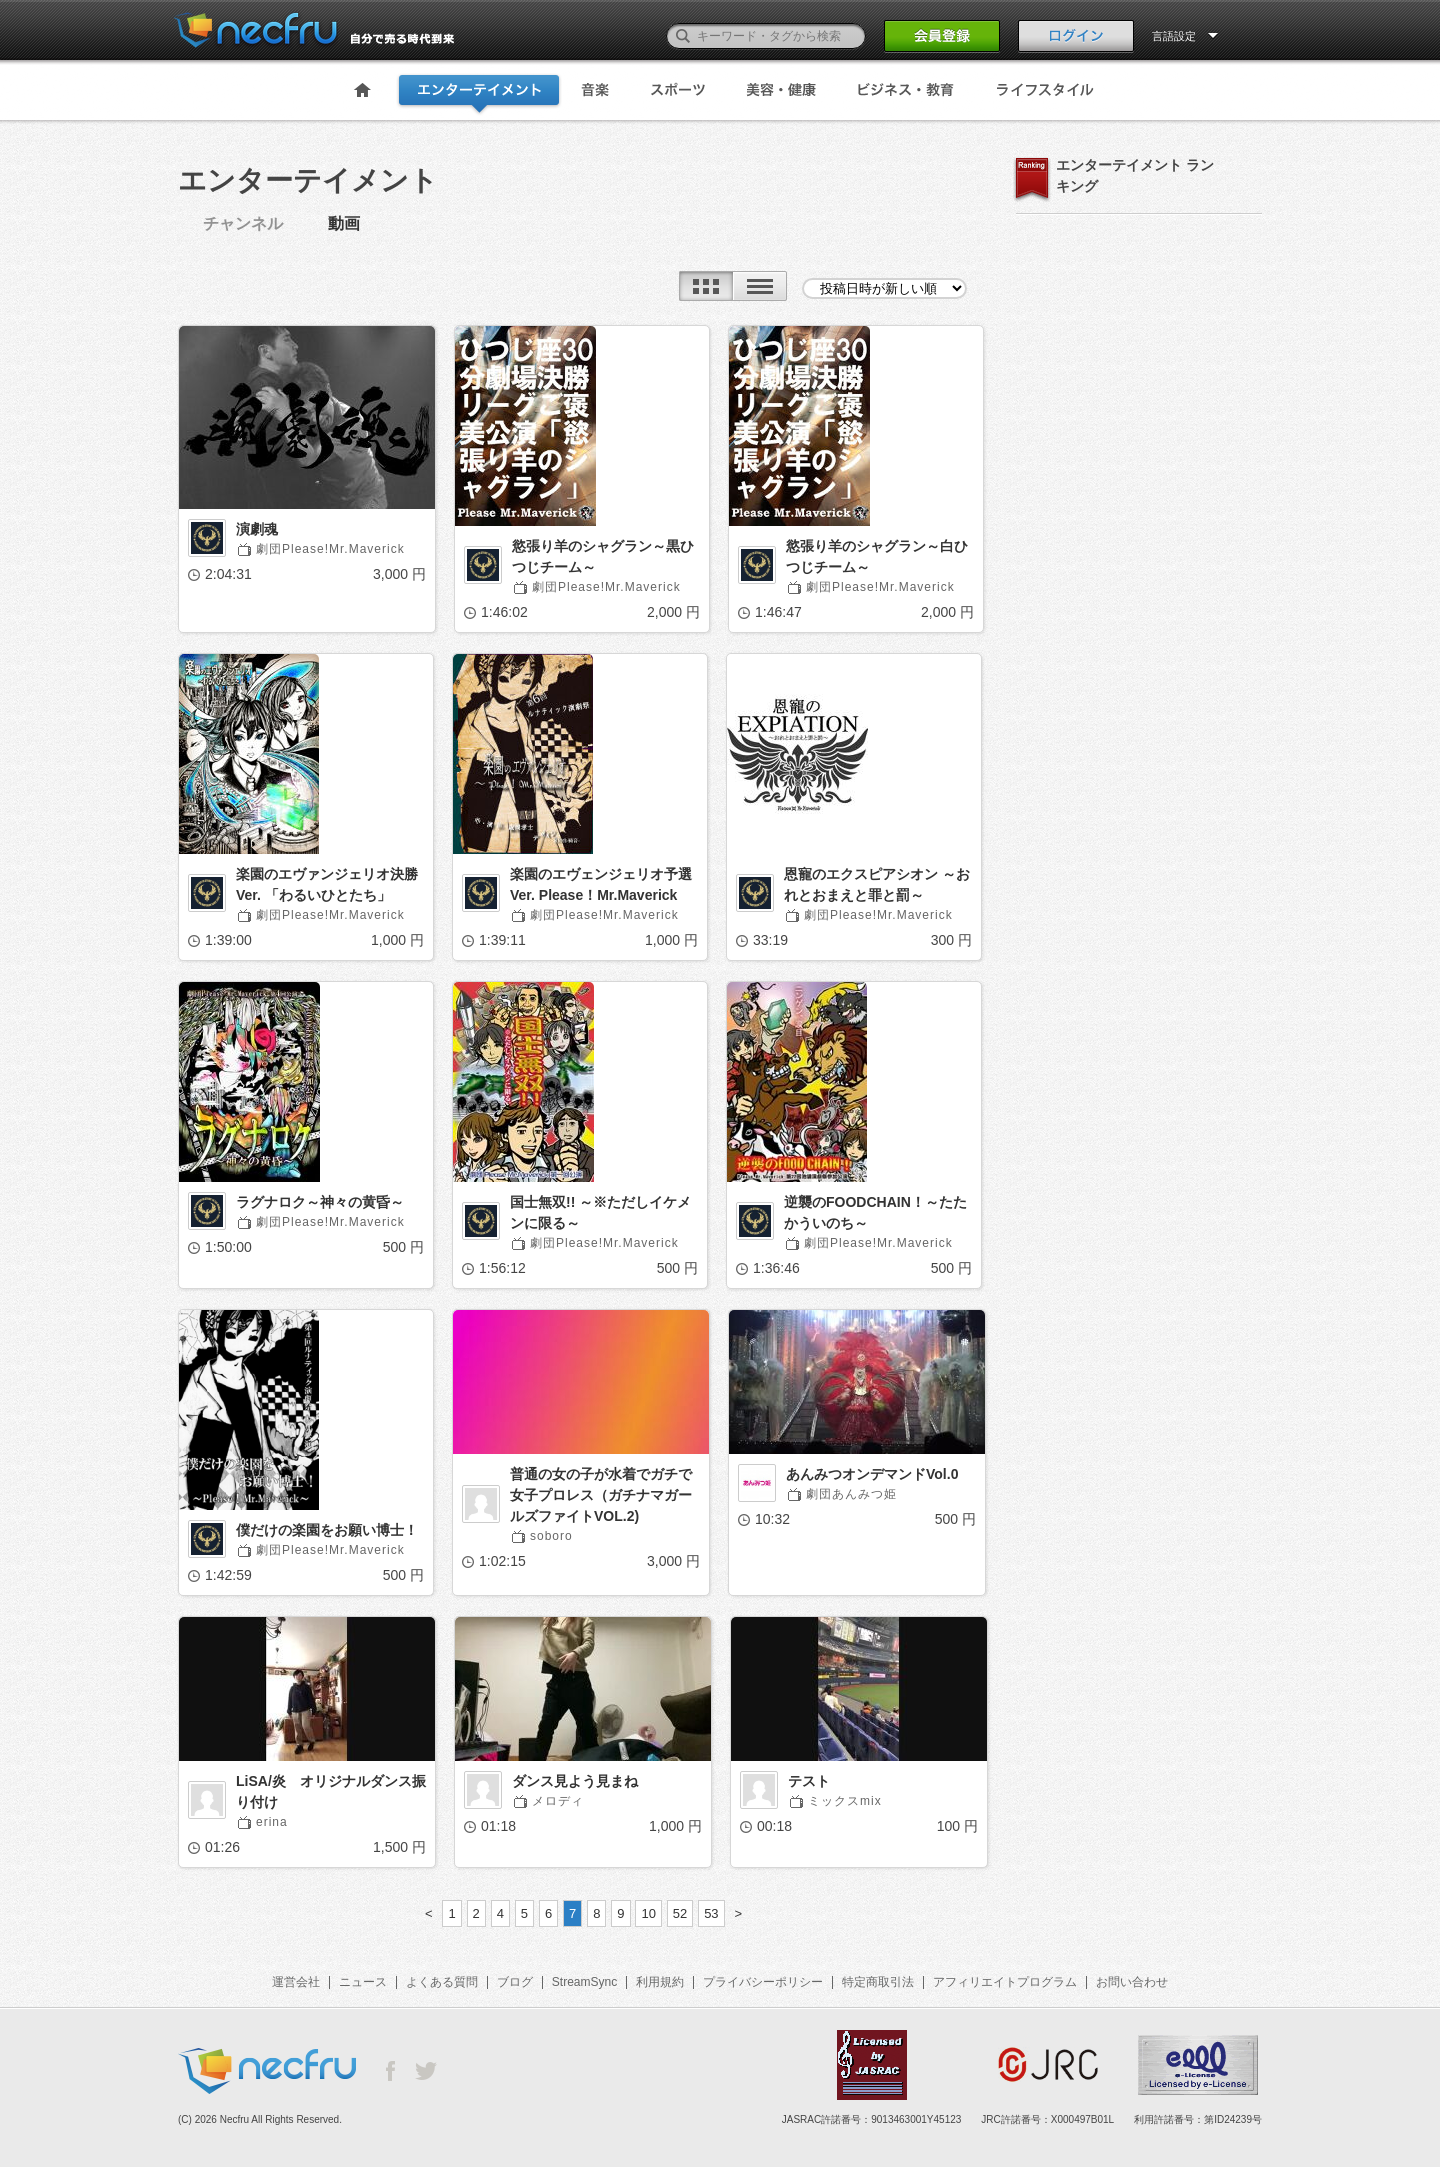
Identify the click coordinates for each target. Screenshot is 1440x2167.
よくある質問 (442, 1982)
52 (680, 1913)
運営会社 (296, 1982)
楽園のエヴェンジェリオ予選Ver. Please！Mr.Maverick (601, 884)
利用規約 (660, 1982)
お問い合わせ (1132, 1982)
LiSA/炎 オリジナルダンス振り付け (331, 1791)
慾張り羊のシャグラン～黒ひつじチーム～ (603, 556)
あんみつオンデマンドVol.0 (872, 1474)
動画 (344, 223)
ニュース (363, 1982)
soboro (551, 1536)
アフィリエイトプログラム (1005, 1982)
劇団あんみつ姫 (851, 1494)
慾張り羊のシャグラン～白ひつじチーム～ (877, 556)
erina (272, 1822)
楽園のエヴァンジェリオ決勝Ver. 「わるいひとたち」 (327, 884)
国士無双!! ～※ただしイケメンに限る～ (600, 1212)
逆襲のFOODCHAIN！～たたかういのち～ (875, 1212)
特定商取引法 (878, 1982)
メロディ (558, 1801)
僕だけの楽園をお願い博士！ (327, 1530)
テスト (809, 1781)
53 (711, 1913)
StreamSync (584, 1982)
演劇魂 (257, 529)
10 (648, 1913)
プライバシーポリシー (763, 1982)
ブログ (515, 1982)
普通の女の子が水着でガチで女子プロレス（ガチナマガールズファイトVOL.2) (601, 1495)
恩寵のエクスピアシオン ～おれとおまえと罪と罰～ (877, 884)
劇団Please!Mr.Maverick (330, 549)
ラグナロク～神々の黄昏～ (320, 1202)
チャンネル (243, 223)
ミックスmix (845, 1801)
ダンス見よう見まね (575, 1781)
